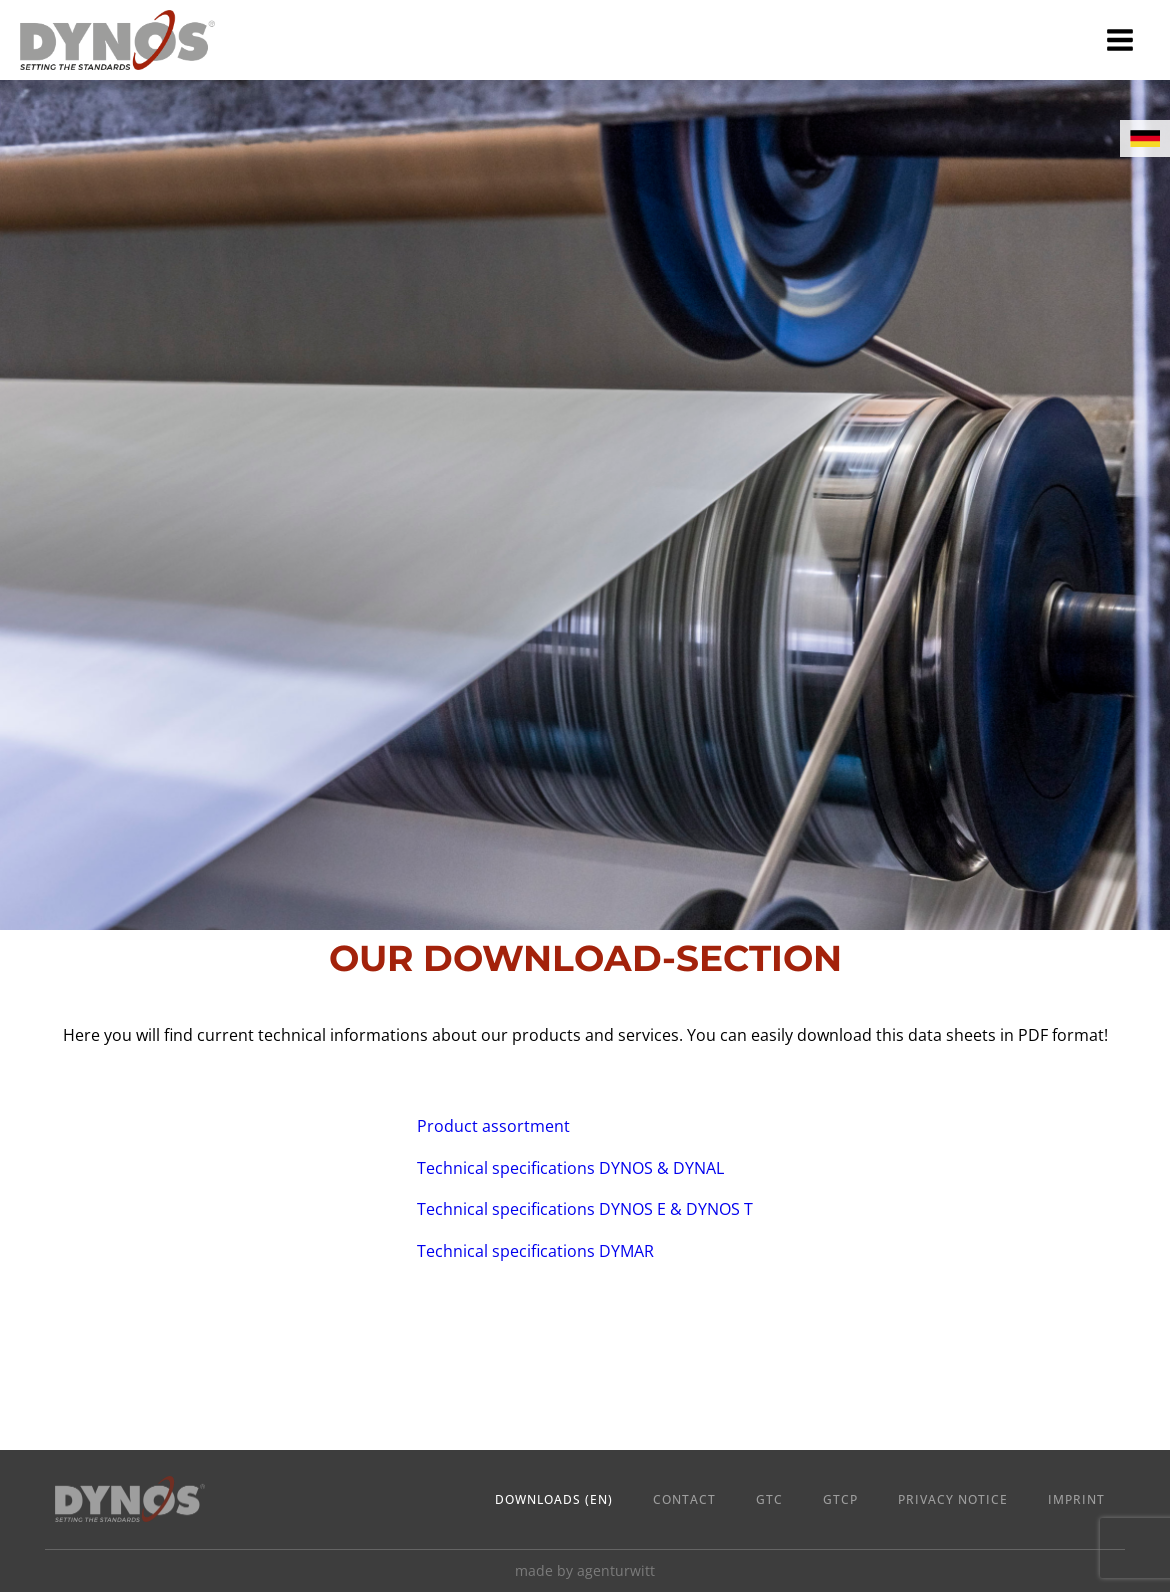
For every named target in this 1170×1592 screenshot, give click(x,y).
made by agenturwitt (585, 1570)
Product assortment (493, 1126)
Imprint (1076, 1499)
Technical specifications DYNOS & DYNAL (570, 1168)
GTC (769, 1499)
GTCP (840, 1499)
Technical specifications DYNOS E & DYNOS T (585, 1209)
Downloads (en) (554, 1499)
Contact (684, 1499)
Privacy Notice (953, 1499)
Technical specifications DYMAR (535, 1251)
